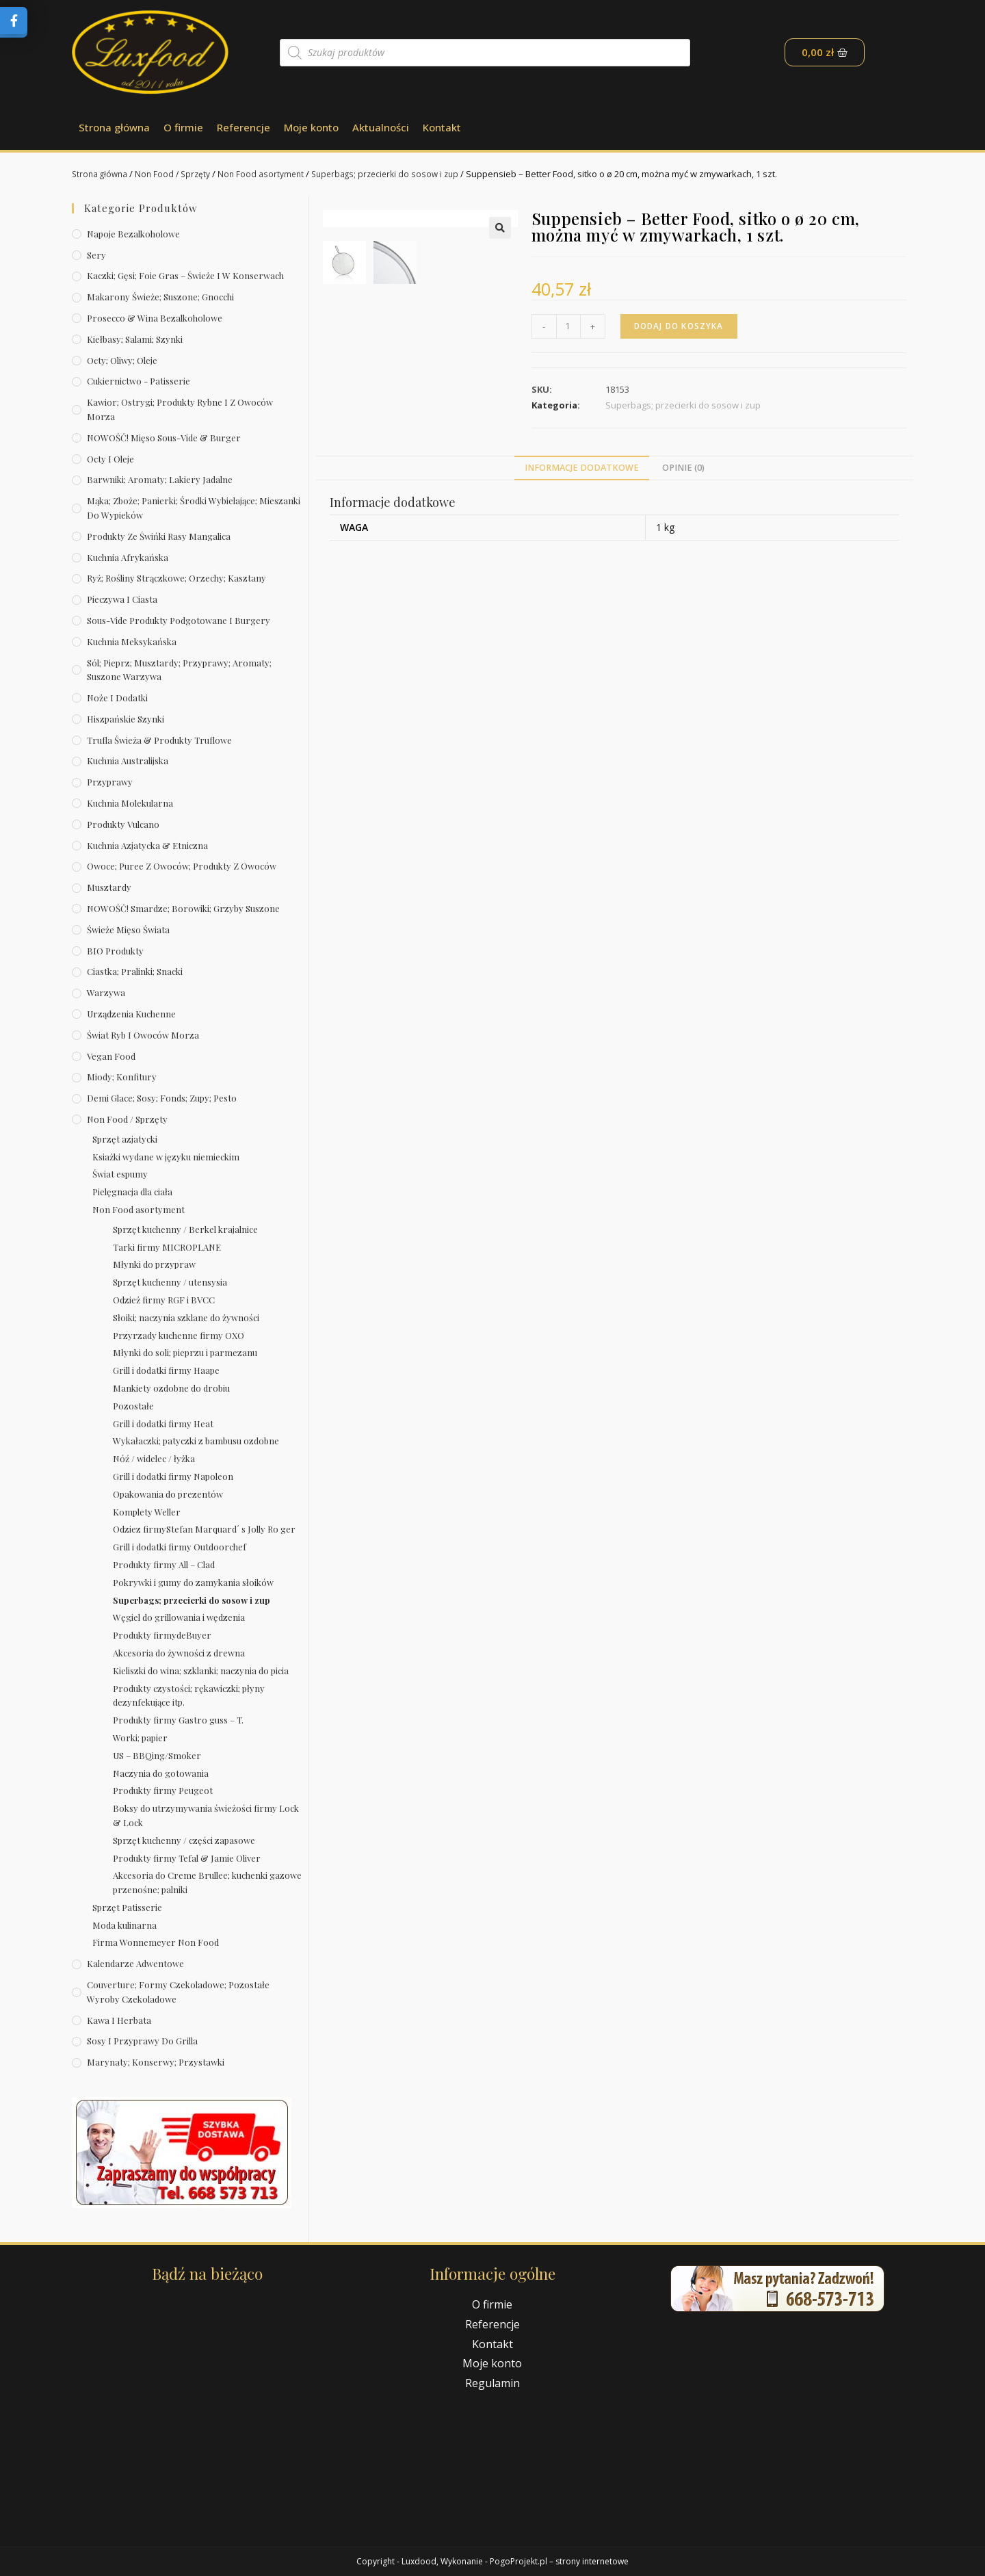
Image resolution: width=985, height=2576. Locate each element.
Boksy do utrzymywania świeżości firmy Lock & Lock (206, 1815)
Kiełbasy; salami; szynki (135, 339)
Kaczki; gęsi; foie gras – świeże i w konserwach (185, 275)
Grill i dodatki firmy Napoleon (173, 1476)
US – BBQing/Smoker (157, 1755)
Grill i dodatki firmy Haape (166, 1370)
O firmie (183, 127)
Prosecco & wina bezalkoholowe (154, 318)
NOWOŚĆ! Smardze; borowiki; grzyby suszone (183, 908)
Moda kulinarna (124, 1925)
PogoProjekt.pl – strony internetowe (559, 2561)
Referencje (243, 127)
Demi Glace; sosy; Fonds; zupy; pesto (162, 1098)
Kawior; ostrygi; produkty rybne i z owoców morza (180, 409)
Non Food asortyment (270, 174)
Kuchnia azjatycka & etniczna (147, 845)
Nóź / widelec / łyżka (154, 1458)
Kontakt (442, 127)
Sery (96, 255)
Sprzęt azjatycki (124, 1139)
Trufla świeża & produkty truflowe (159, 740)
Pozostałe (133, 1405)
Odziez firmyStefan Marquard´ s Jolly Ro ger (204, 1529)
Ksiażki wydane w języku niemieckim (165, 1156)
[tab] (581, 512)
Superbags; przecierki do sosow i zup (400, 174)
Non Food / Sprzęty (179, 174)
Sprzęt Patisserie (127, 1907)
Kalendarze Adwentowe (135, 1963)
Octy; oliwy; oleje (122, 360)
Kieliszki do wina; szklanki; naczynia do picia (201, 1670)
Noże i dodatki (117, 697)
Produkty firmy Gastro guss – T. (178, 1720)
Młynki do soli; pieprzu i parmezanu (185, 1352)
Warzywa (106, 992)
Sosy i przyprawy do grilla (142, 2040)
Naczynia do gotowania (161, 1773)
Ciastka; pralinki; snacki (135, 971)
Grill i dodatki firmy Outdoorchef (179, 1546)
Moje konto (311, 127)
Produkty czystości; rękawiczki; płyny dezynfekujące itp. (189, 1695)
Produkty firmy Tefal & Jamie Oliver (187, 1858)
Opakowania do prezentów (168, 1494)
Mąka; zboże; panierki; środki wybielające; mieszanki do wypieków (193, 508)
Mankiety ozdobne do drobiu (171, 1388)
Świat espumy (120, 1174)
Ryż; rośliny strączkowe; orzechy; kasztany (176, 578)
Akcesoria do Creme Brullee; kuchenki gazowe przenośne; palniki (207, 1882)
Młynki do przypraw (154, 1264)
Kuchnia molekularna (130, 803)
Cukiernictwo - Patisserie (138, 381)
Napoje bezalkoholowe (133, 233)
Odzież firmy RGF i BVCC (164, 1299)
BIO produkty (115, 951)
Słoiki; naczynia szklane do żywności (186, 1317)
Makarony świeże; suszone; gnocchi (160, 296)
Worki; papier (140, 1737)
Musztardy (109, 887)
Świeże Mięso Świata (128, 929)
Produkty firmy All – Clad (164, 1564)
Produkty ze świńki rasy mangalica (159, 536)
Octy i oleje (110, 459)
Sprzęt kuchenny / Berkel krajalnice (185, 1229)
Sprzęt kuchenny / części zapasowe (184, 1840)
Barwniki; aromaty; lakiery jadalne (160, 479)
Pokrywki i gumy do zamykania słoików (193, 1582)
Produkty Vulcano (123, 824)
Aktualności (380, 127)
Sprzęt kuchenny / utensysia (170, 1282)
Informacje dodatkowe (582, 512)
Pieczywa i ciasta (122, 599)
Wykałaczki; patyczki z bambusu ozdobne (196, 1440)
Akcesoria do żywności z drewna (179, 1652)
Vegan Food (111, 1056)
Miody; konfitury (122, 1076)
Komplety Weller (147, 1512)
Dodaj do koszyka (681, 326)
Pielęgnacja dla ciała (132, 1191)
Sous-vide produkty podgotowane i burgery (178, 620)
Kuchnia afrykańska (127, 557)
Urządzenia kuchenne (131, 1013)
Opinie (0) (683, 512)
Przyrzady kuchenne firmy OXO (178, 1335)
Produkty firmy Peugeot (163, 1790)
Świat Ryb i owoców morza (143, 1035)
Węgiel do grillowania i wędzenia (179, 1617)
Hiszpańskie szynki (125, 719)
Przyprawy (110, 782)
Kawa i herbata (119, 2020)
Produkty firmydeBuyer (162, 1635)
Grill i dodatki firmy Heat (163, 1423)
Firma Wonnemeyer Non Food (155, 1942)
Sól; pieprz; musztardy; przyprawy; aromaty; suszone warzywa (179, 670)
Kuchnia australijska (127, 760)
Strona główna (114, 127)
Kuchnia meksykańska (131, 641)
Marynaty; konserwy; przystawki (155, 2062)
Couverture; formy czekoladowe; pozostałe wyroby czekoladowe (178, 1992)
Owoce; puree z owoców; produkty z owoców (181, 866)
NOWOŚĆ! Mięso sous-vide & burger (164, 437)
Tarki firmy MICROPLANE (167, 1247)
